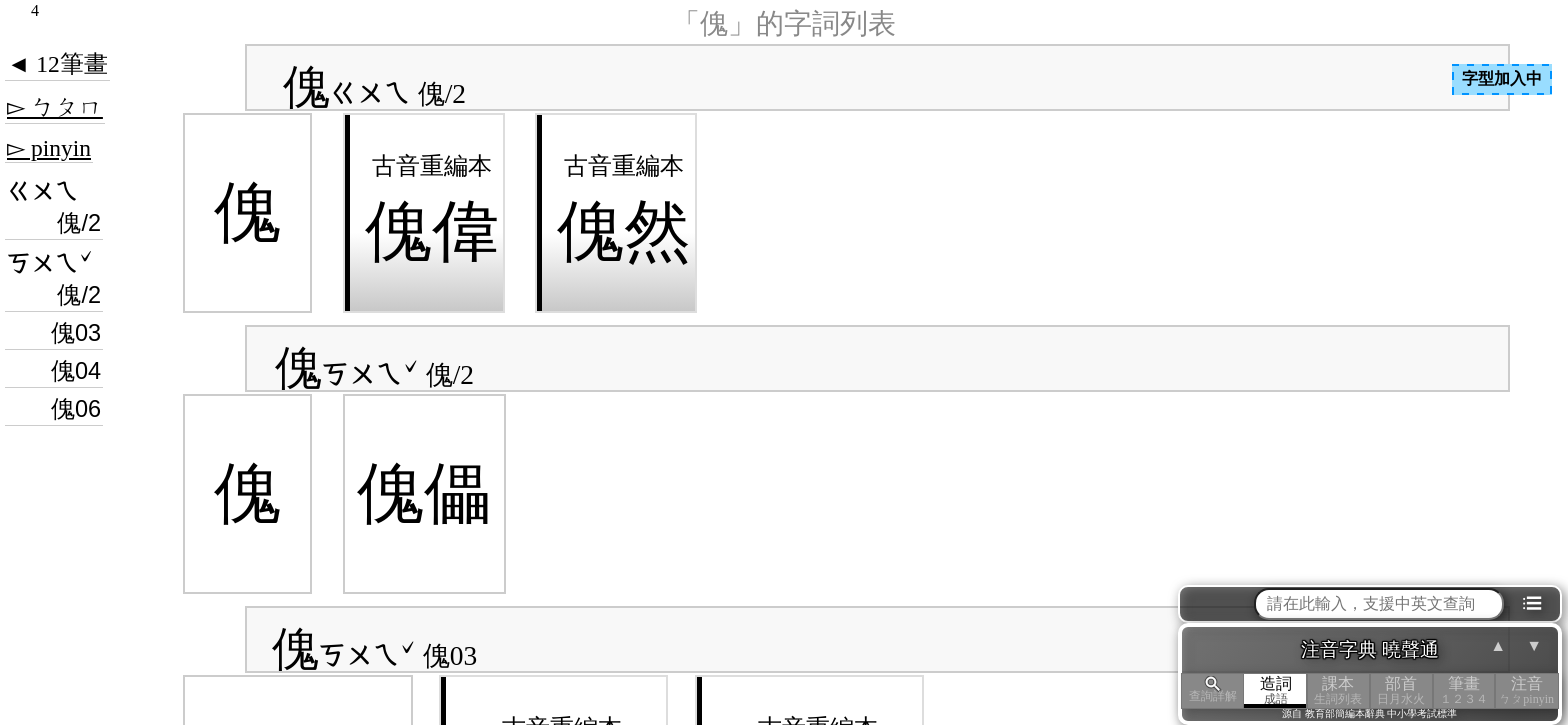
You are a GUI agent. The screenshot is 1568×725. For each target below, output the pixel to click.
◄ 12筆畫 (57, 64)
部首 (1401, 690)
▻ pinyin (49, 148)
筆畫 (1464, 690)
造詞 (1275, 690)
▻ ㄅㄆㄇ (55, 107)
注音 (1526, 690)
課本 (1338, 690)
